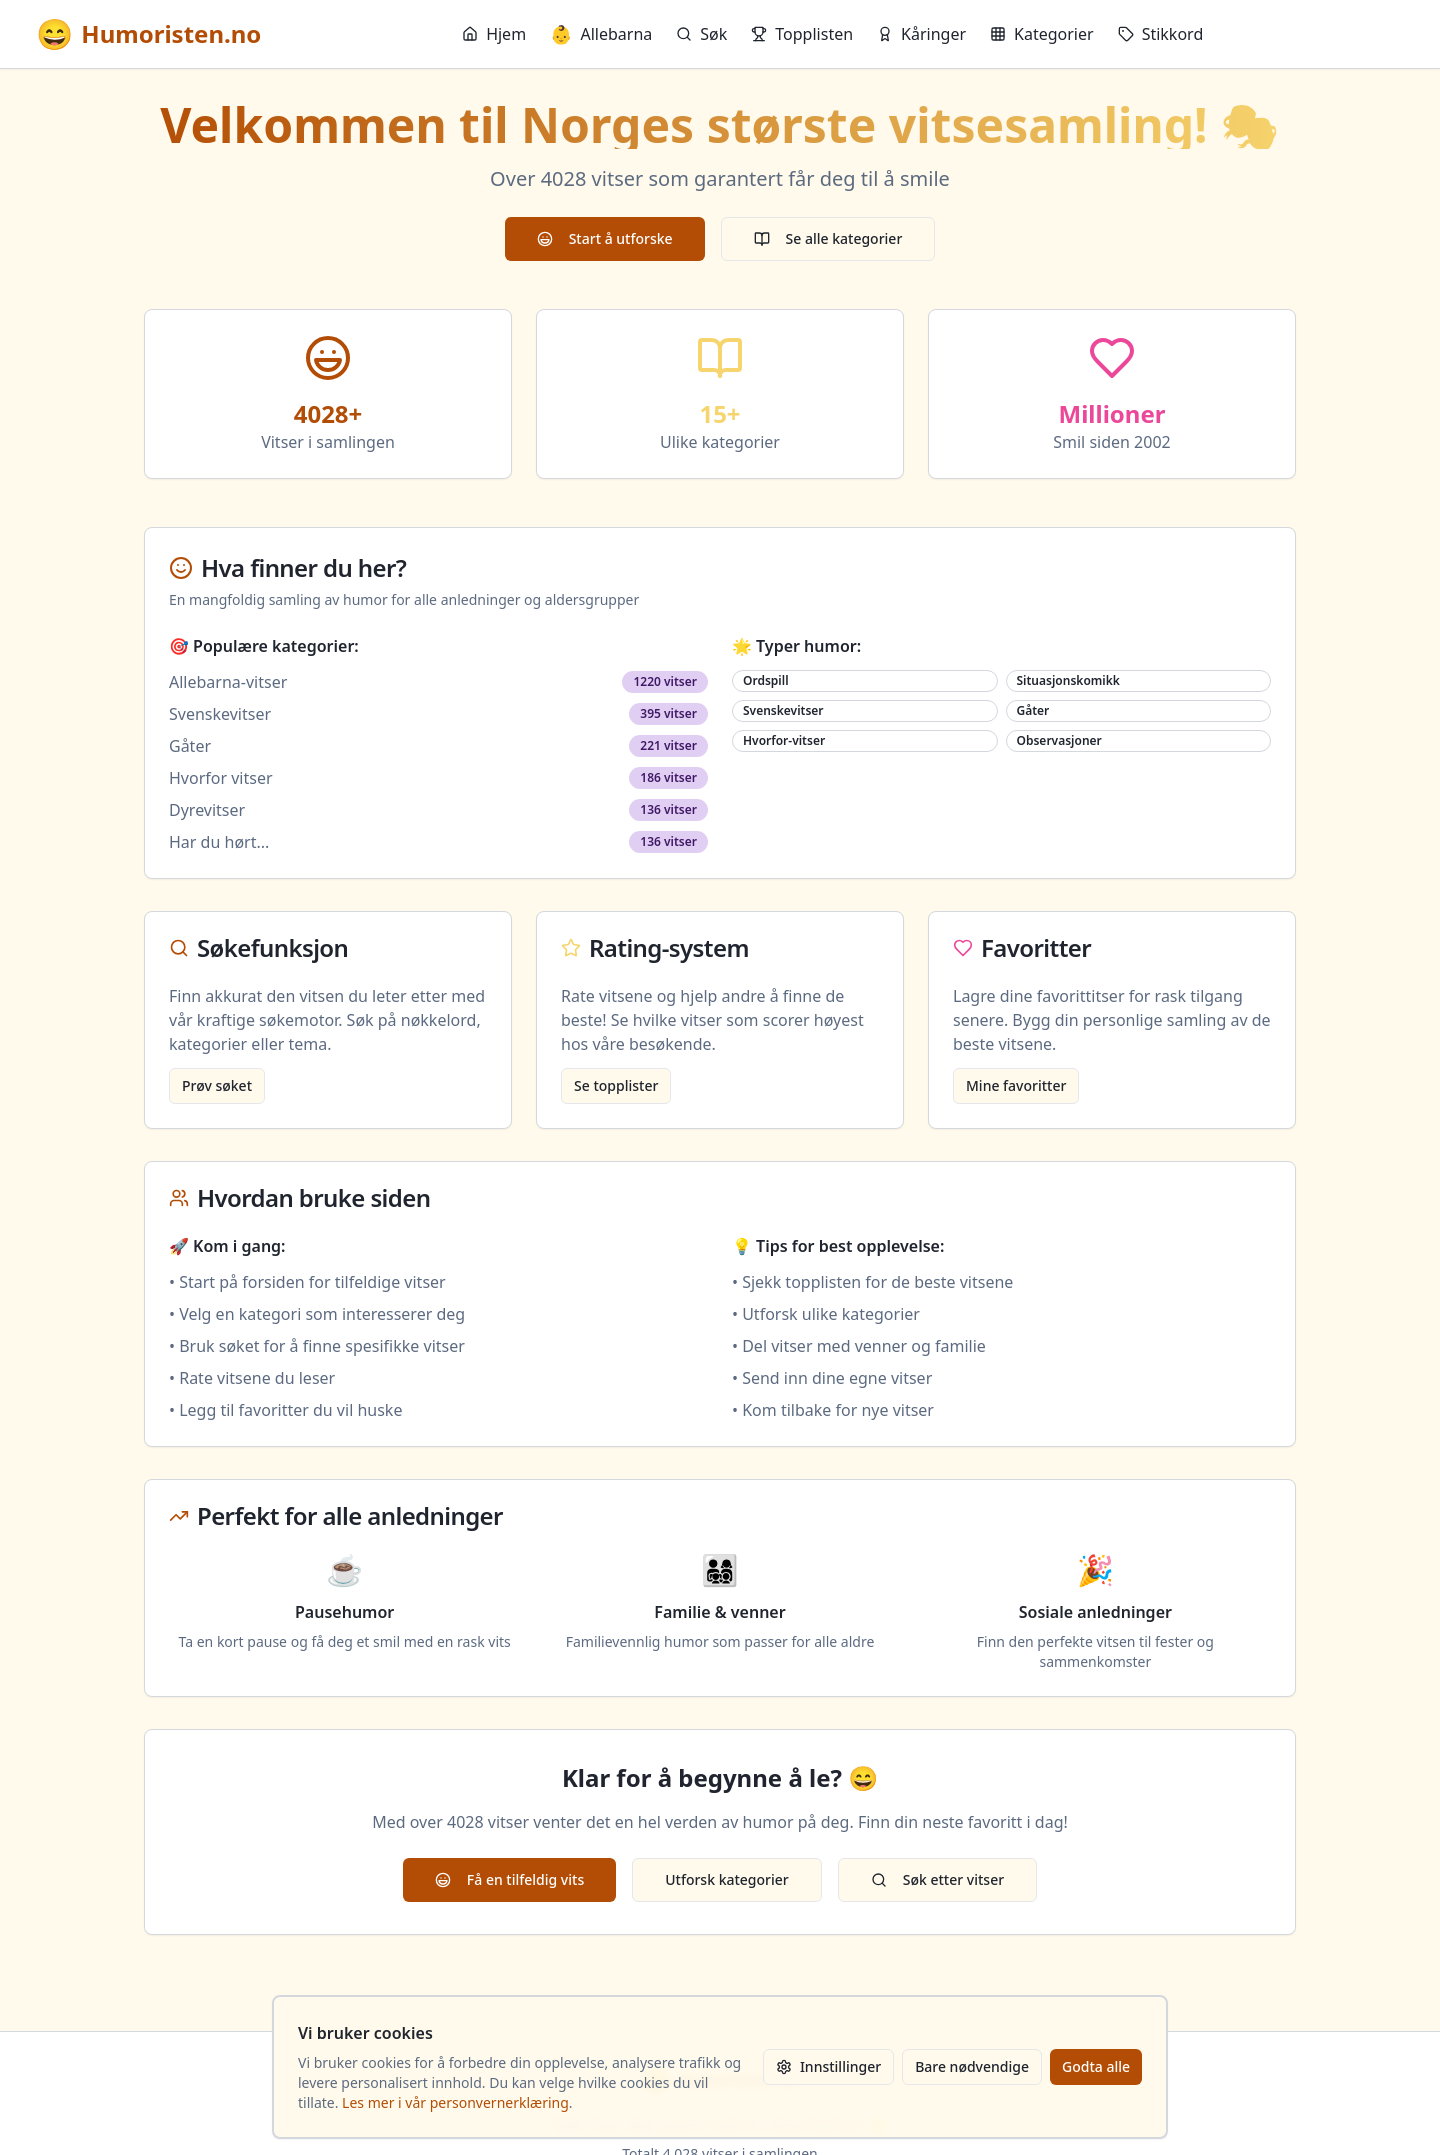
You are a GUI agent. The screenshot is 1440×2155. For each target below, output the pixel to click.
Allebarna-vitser (228, 682)
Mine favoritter (1016, 1085)
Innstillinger (828, 2066)
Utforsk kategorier (727, 1879)
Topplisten (802, 34)
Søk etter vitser (937, 1879)
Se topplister (616, 1085)
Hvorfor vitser (221, 778)
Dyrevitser (207, 810)
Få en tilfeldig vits (509, 1879)
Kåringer (921, 34)
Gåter (190, 746)
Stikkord (1161, 34)
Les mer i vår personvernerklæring (455, 2102)
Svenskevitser (220, 714)
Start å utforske (605, 238)
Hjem (494, 34)
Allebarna (601, 34)
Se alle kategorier (828, 238)
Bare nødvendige (972, 2066)
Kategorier (1042, 34)
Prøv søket (217, 1085)
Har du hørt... (219, 842)
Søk (701, 34)
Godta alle (1096, 2066)
